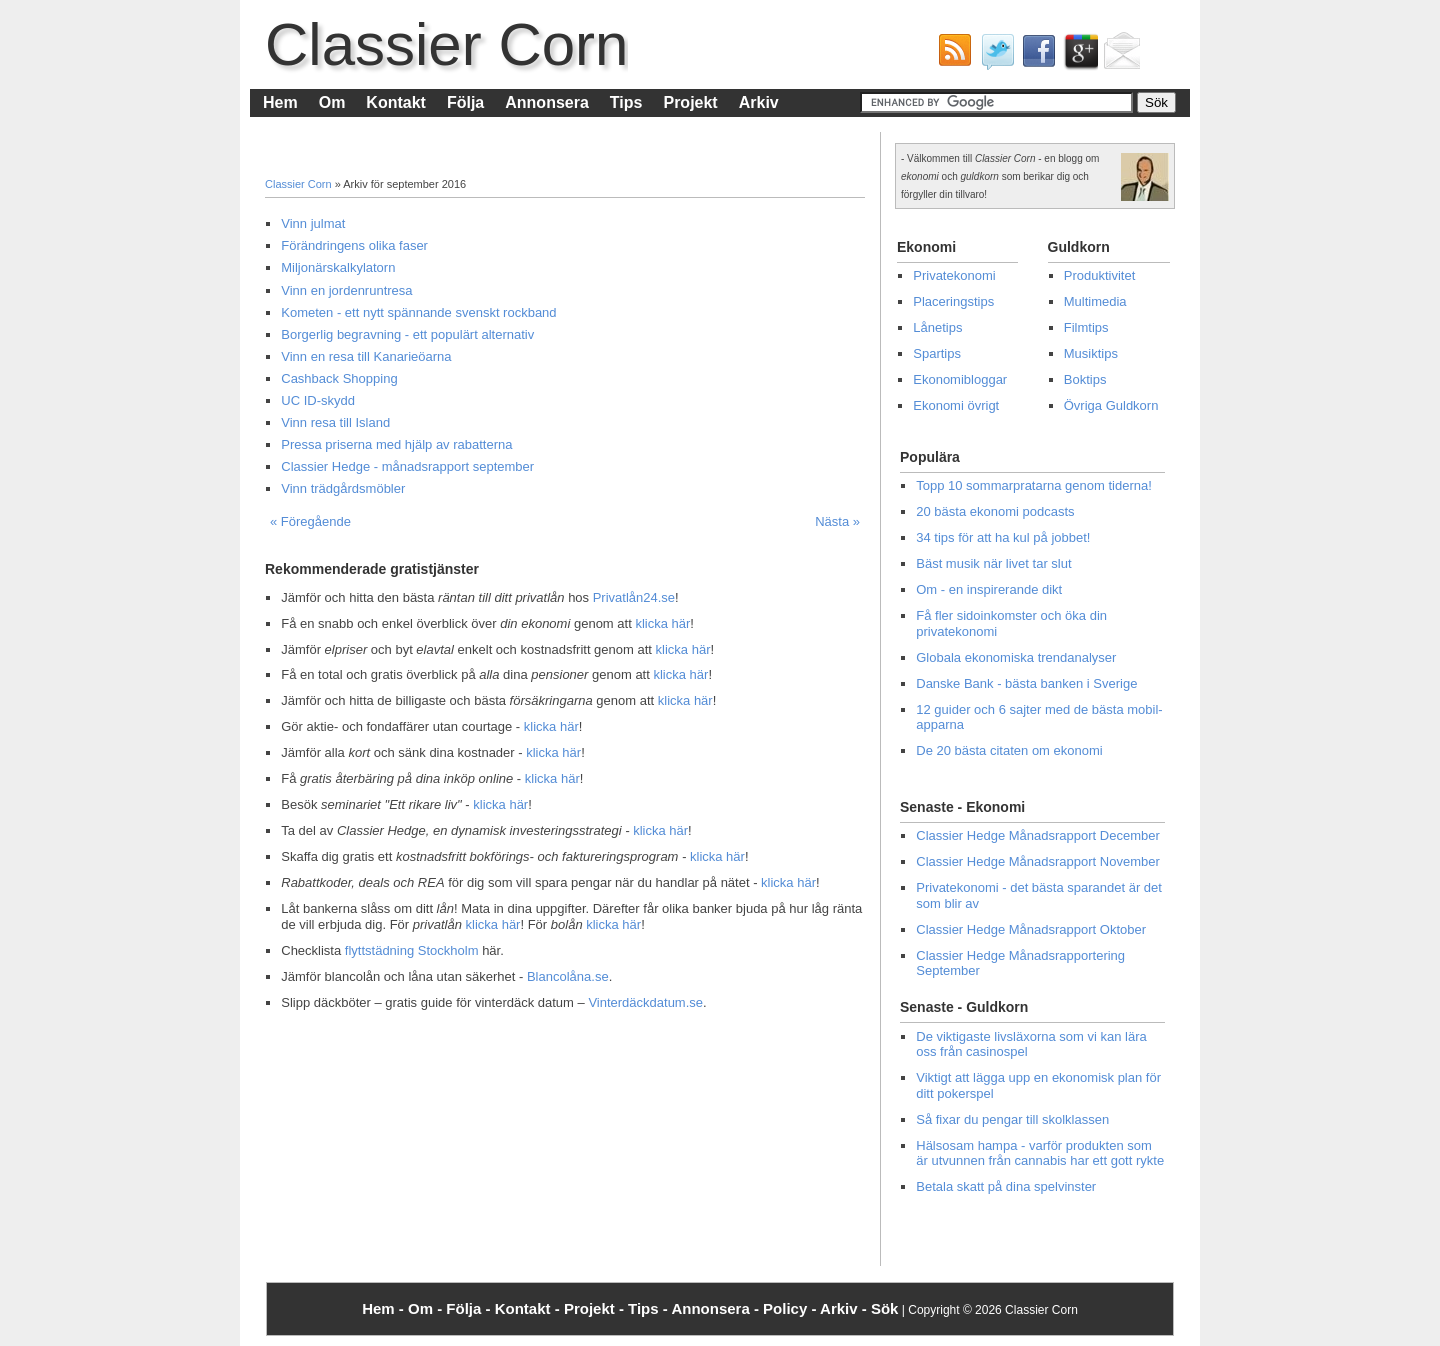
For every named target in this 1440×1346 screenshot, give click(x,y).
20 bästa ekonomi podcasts (995, 511)
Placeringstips (953, 301)
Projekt (690, 102)
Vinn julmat (313, 223)
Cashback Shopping (339, 378)
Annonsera (547, 102)
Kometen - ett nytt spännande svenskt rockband (418, 312)
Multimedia (1095, 301)
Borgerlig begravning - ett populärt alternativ (407, 334)
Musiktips (1091, 353)
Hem (280, 102)
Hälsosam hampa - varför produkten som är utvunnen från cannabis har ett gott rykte (1040, 1153)
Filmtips (1086, 327)
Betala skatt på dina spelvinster (1006, 1186)
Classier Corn (446, 44)
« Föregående (310, 521)
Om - (427, 1308)
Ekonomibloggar (960, 379)
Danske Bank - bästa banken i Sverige (1026, 683)
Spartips (937, 353)
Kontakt (396, 102)
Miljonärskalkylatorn (338, 267)
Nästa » (837, 521)
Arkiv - (845, 1308)
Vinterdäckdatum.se (645, 1002)
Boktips (1085, 379)
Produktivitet (1100, 275)
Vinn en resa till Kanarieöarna (366, 356)
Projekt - (596, 1308)
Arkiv (759, 102)
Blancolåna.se (568, 976)
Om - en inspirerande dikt (989, 589)
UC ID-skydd (318, 400)
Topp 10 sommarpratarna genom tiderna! (1034, 485)
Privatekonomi (954, 275)
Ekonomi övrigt (956, 405)
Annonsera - (717, 1308)
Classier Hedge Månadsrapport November (1038, 861)
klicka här (662, 623)
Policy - (791, 1308)
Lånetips (937, 327)
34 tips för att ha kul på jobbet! (1003, 537)
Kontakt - (529, 1308)
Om (332, 102)
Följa (465, 102)
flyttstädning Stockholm (412, 950)
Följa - (470, 1308)
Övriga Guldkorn (1111, 405)
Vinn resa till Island (335, 422)
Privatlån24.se (634, 597)
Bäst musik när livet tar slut (993, 563)
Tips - (649, 1308)
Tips (626, 102)
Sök (885, 1308)
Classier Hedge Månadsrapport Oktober (1031, 929)
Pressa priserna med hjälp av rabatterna (396, 444)
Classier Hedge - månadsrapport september (407, 466)
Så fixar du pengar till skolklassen (1012, 1119)
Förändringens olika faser (354, 245)
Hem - (385, 1308)
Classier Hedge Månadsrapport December (1038, 835)
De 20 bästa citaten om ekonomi (1009, 750)
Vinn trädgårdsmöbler (343, 488)
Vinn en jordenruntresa (346, 290)
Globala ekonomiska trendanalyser (1016, 657)
